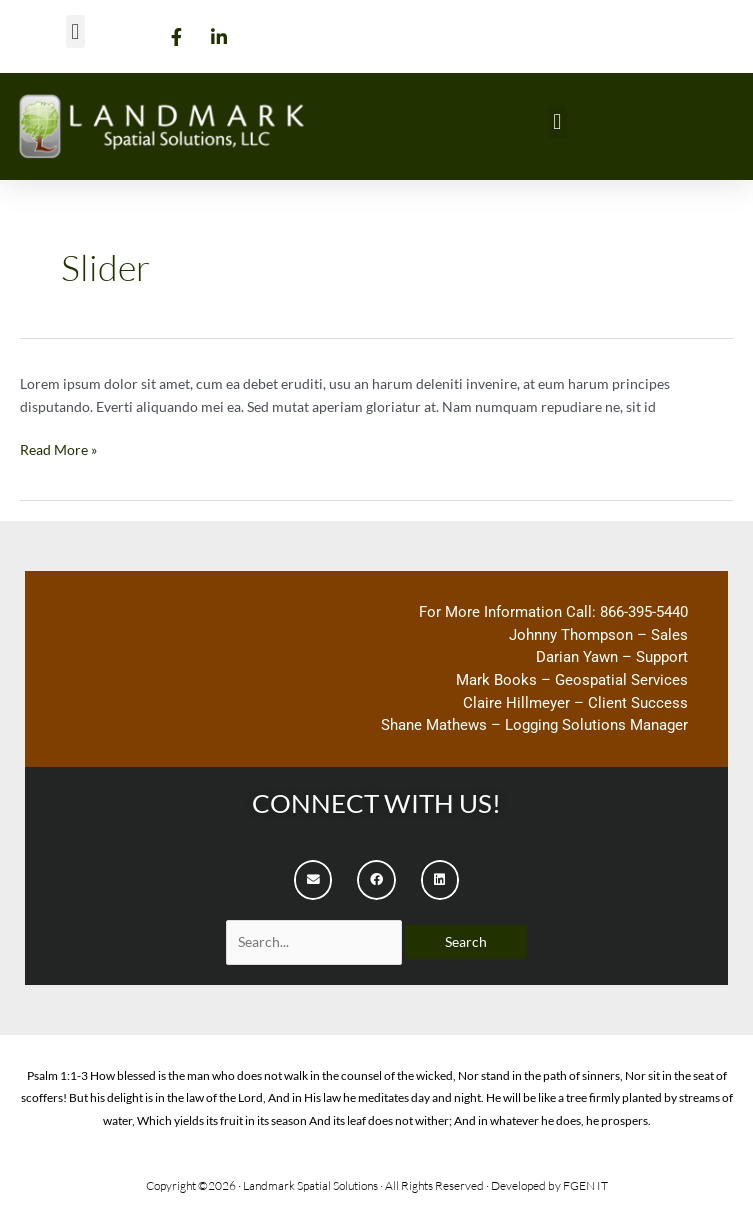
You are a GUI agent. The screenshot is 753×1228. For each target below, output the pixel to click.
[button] (75, 31)
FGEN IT (585, 1185)
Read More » (58, 449)
